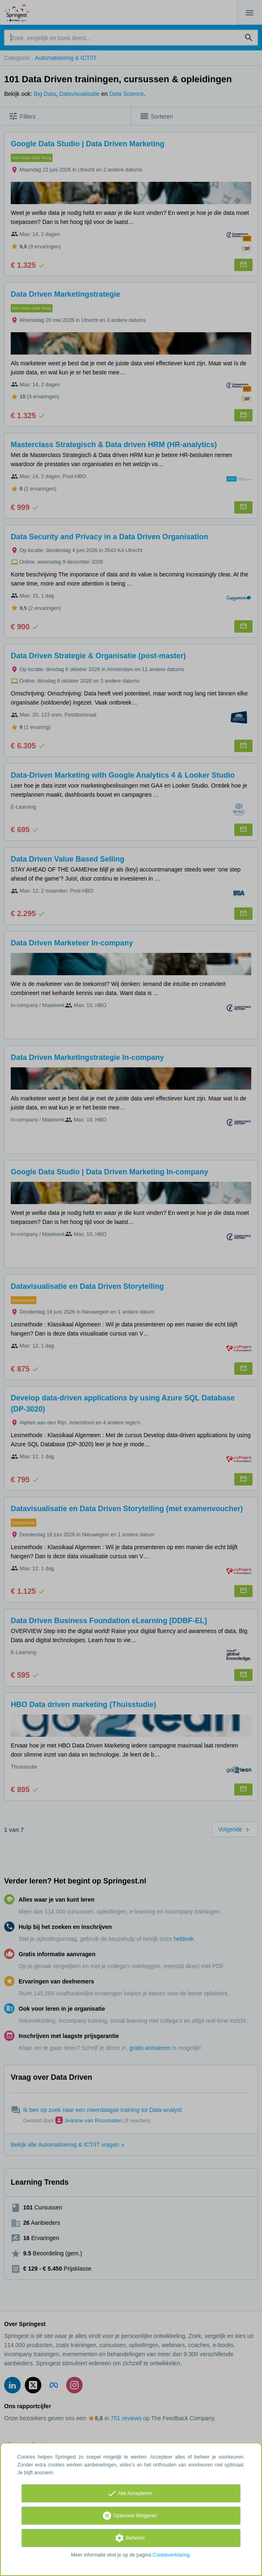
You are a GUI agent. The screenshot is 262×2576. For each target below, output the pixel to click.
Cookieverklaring (170, 2555)
